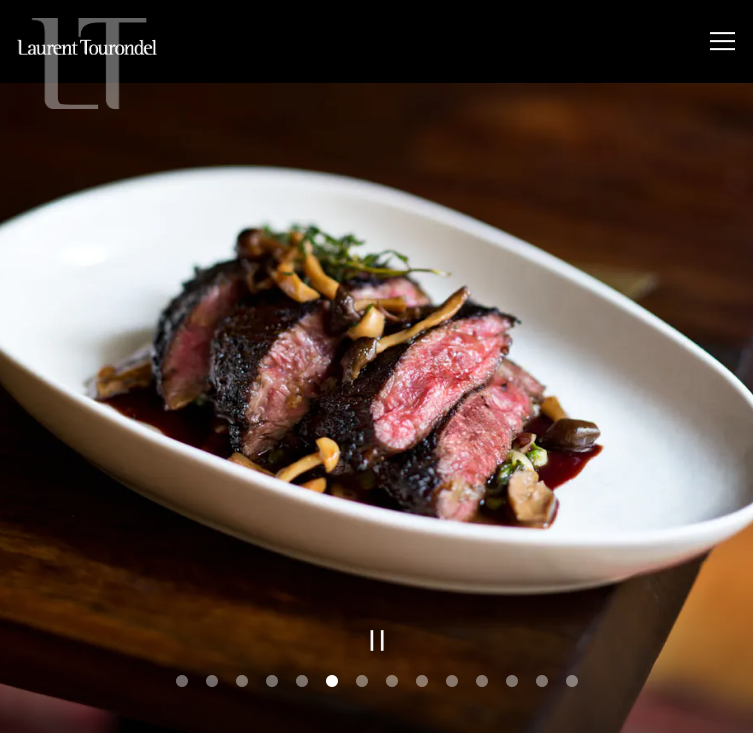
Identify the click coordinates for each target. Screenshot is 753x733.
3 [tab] (242, 680)
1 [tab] (182, 680)
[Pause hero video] (377, 638)
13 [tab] (542, 680)
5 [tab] (302, 680)
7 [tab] (362, 680)
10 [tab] (452, 680)
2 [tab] (212, 680)
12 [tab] (512, 680)
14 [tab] (572, 680)
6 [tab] (332, 680)
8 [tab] (392, 680)
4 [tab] (272, 680)
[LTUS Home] (87, 62)
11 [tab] (482, 680)
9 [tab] (422, 680)
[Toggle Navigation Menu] (722, 41)
